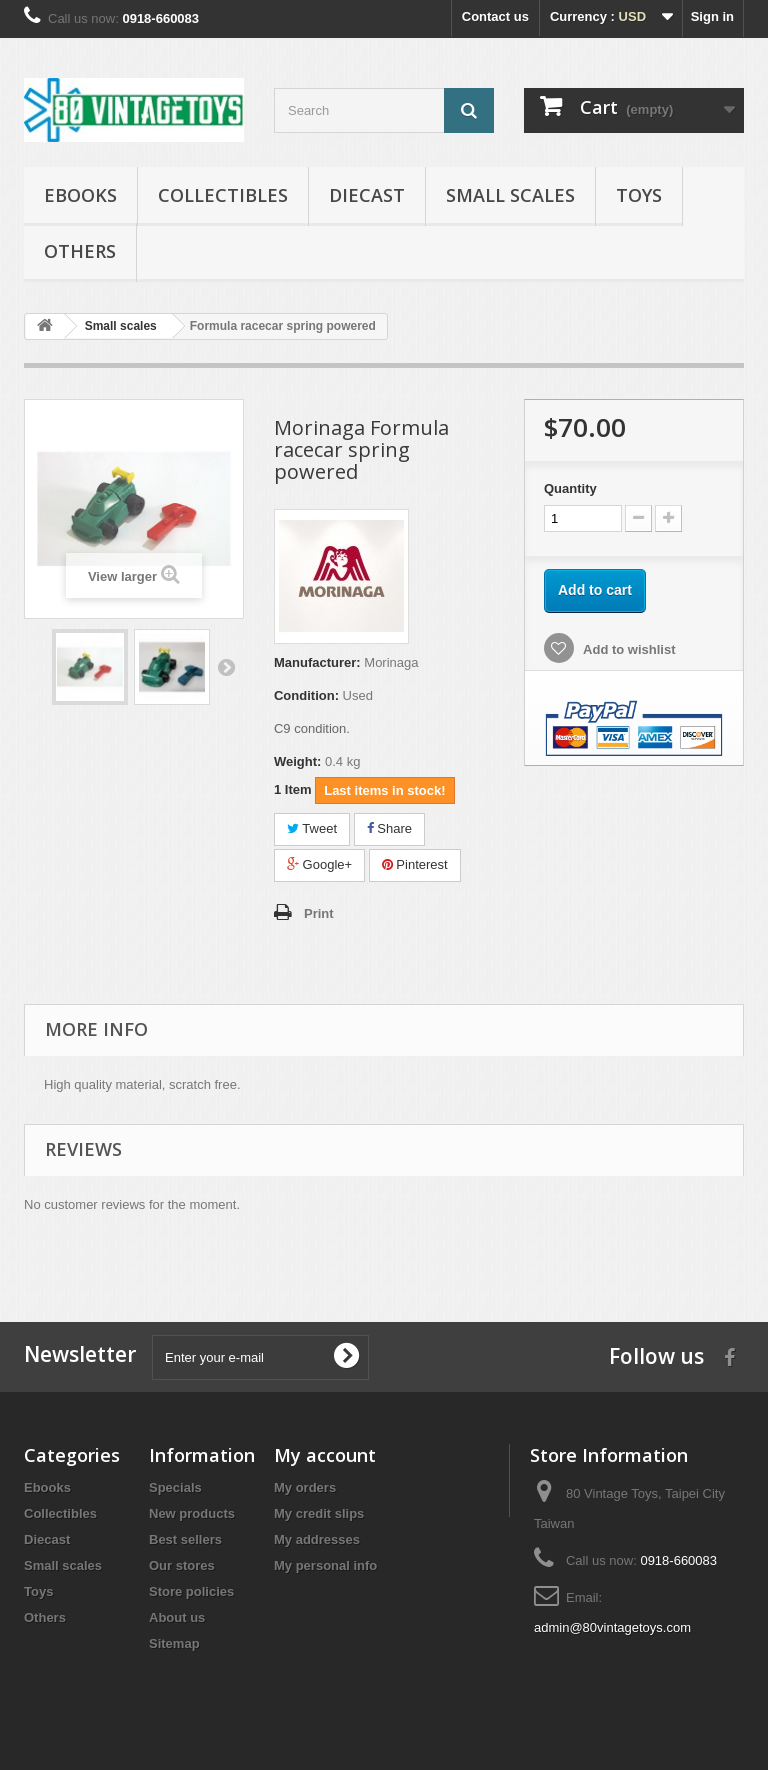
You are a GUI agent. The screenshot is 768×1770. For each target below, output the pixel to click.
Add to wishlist (628, 649)
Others (80, 251)
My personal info (325, 1565)
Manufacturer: (317, 662)
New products (192, 1513)
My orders (305, 1487)
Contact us (495, 16)
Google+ (319, 864)
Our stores (182, 1565)
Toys (639, 195)
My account (325, 1455)
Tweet (312, 828)
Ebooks (80, 195)
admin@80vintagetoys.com (612, 1627)
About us (177, 1617)
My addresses (317, 1539)
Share (389, 828)
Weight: (297, 761)
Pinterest (415, 864)
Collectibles (223, 195)
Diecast (367, 195)
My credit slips (319, 1513)
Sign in (712, 16)
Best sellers (185, 1539)
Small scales (510, 195)
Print (319, 913)
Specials (175, 1487)
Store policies (191, 1591)
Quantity (570, 488)
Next (226, 667)
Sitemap (174, 1643)
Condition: (306, 695)
